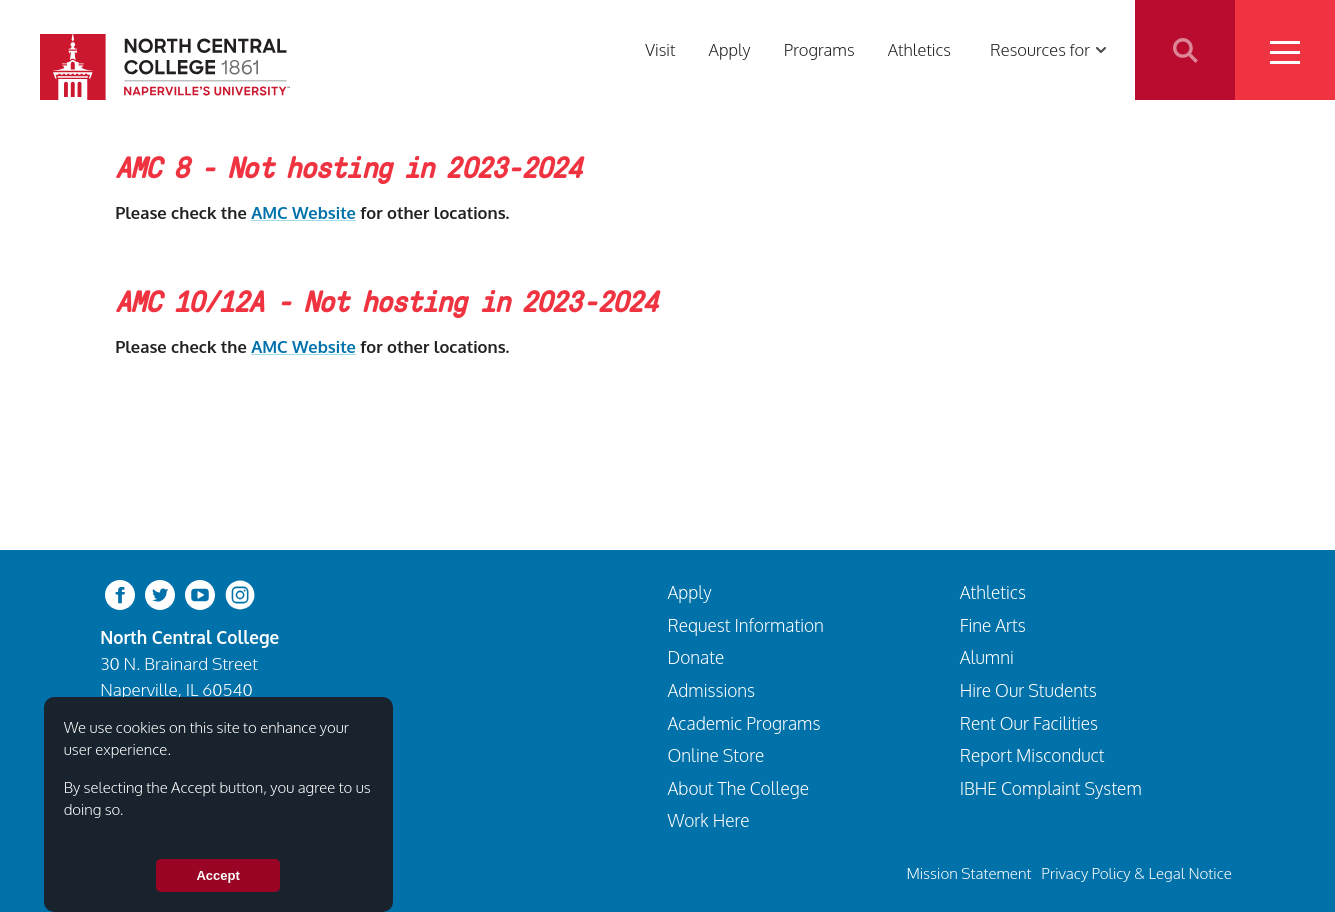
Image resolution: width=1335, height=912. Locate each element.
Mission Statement (968, 873)
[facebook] (120, 593)
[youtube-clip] (200, 593)
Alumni (987, 657)
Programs (819, 49)
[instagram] (240, 593)
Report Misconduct (1032, 755)
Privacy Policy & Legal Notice (1136, 873)
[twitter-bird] (160, 593)
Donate (696, 657)
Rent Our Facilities (1029, 723)
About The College (739, 788)
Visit (660, 49)
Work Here (709, 820)
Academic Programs (744, 723)
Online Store (716, 755)
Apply (730, 49)
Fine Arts (993, 625)
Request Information (746, 625)
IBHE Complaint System (1051, 788)
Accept (217, 875)
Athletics (919, 49)
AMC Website (303, 212)
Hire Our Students (1028, 690)
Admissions (712, 690)
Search (1185, 50)
